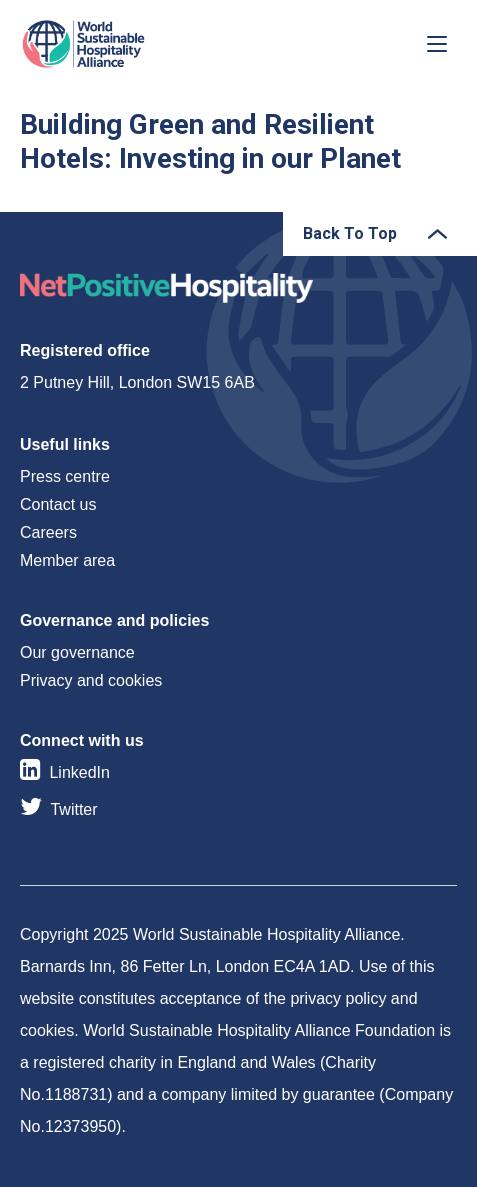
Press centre (65, 476)
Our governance (77, 652)
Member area (67, 560)
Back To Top (350, 233)
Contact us (58, 504)
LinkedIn (79, 772)
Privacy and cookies (91, 680)
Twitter (73, 809)
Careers (48, 532)
